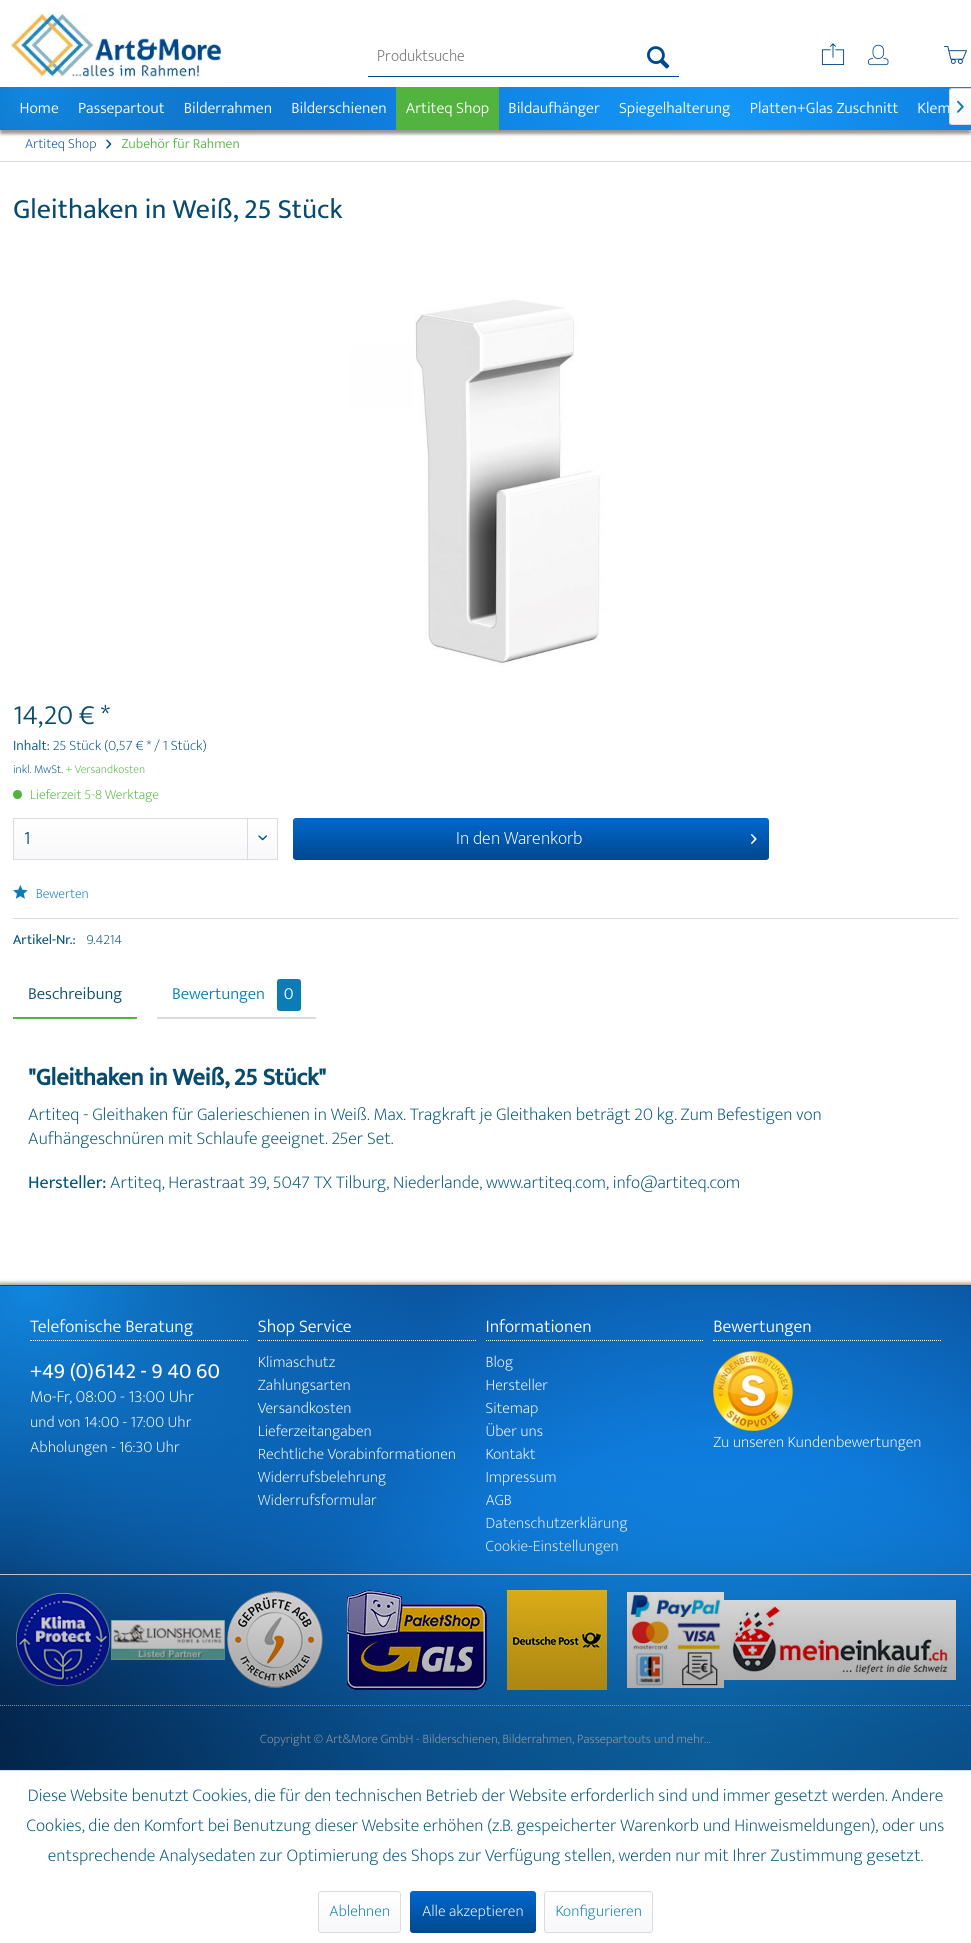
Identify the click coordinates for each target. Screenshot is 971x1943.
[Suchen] (658, 57)
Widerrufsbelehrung (322, 1477)
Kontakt (511, 1454)
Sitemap (512, 1408)
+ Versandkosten (106, 770)
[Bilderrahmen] (228, 108)
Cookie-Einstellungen (552, 1546)
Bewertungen (236, 995)
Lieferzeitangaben (315, 1431)
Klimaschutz (297, 1362)
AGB (499, 1500)
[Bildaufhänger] (554, 108)
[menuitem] (523, 57)
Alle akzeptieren (473, 1911)
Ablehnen (359, 1911)
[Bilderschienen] (339, 108)
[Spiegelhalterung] (674, 108)
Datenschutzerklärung (557, 1523)
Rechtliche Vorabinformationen (357, 1454)
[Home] (39, 108)
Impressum (521, 1477)
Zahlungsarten (304, 1385)
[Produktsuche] (523, 57)
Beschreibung (75, 995)
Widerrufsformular (317, 1500)
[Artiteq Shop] (447, 108)
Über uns (515, 1431)
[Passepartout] (121, 108)
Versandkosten (305, 1408)
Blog (500, 1362)
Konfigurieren (598, 1911)
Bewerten (51, 894)
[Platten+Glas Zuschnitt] (824, 108)
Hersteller (517, 1385)
